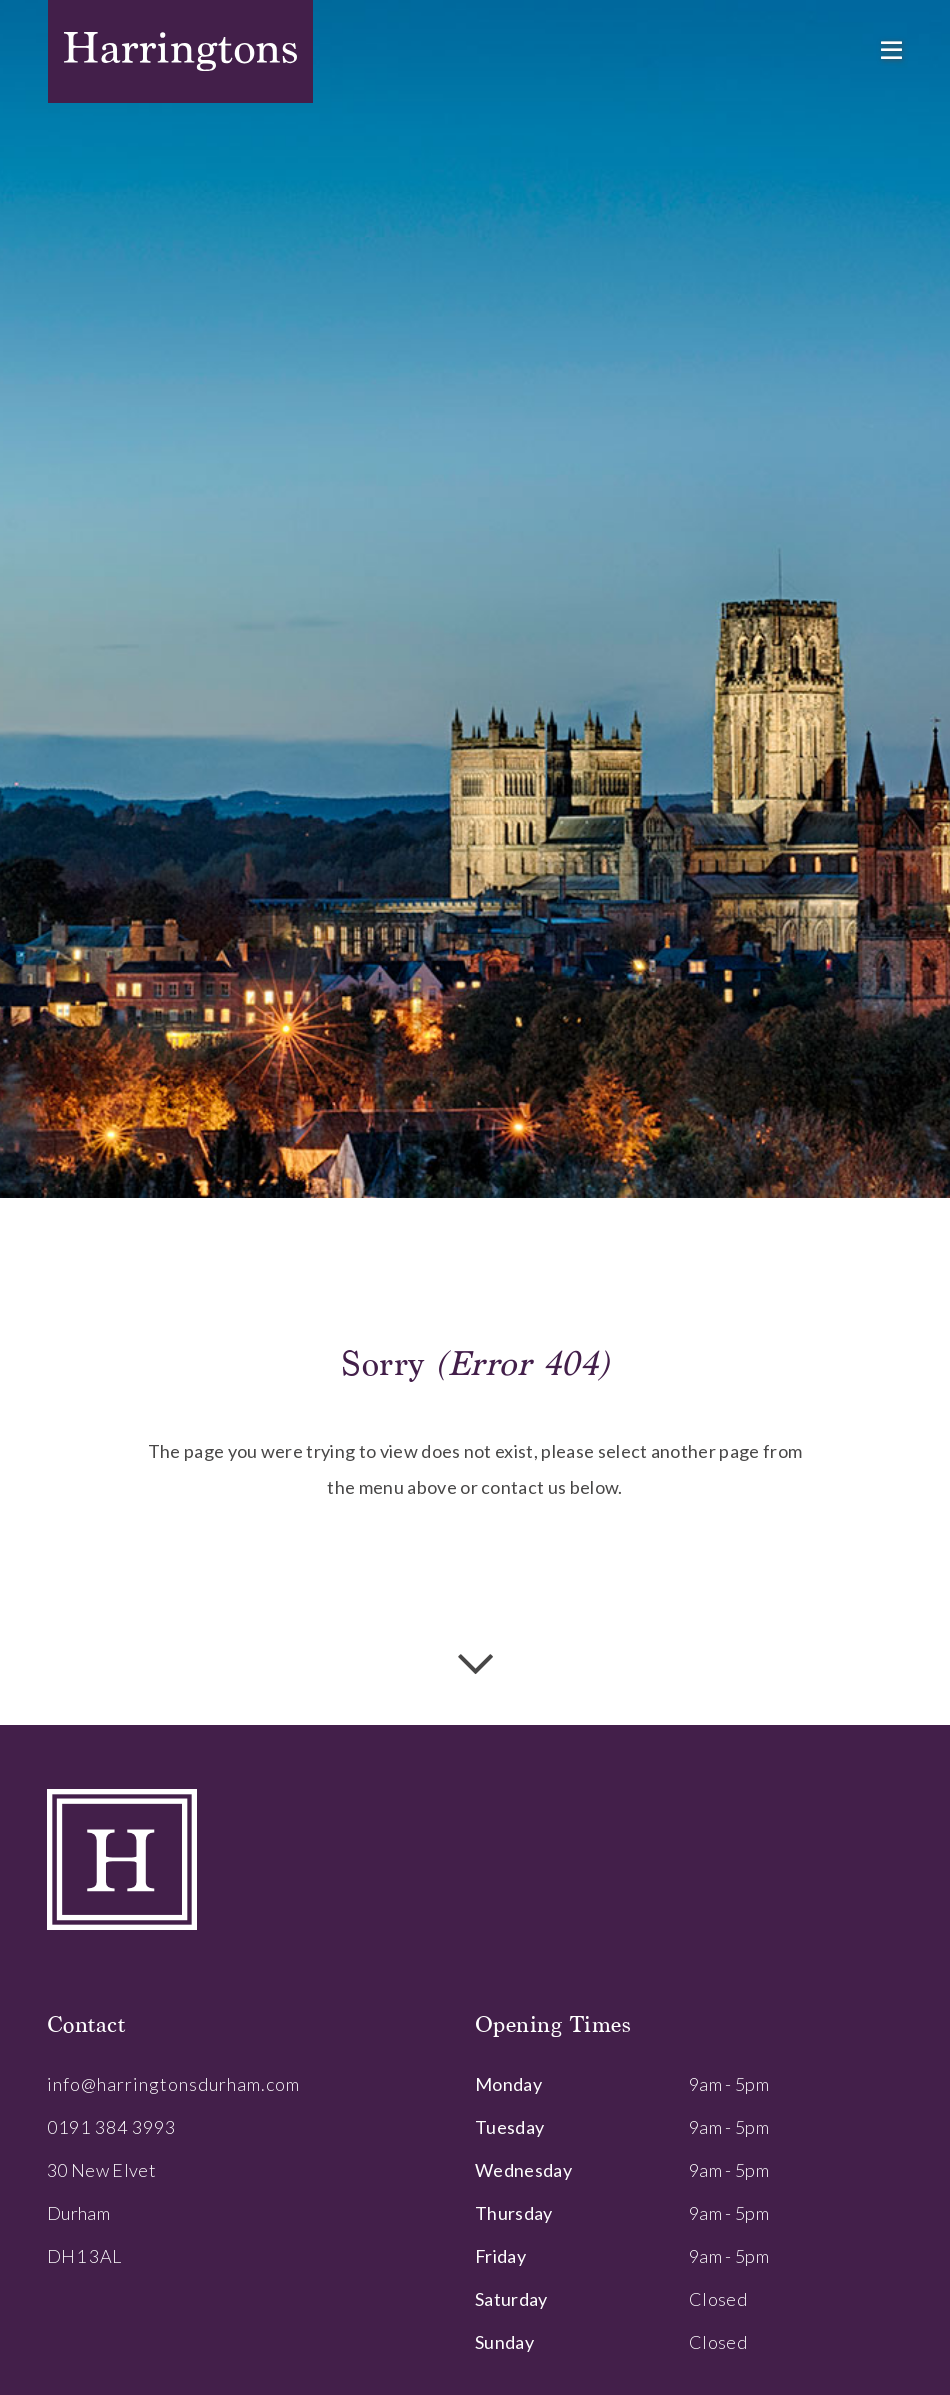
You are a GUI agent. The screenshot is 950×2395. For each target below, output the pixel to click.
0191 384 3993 (111, 2127)
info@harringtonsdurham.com (173, 2084)
